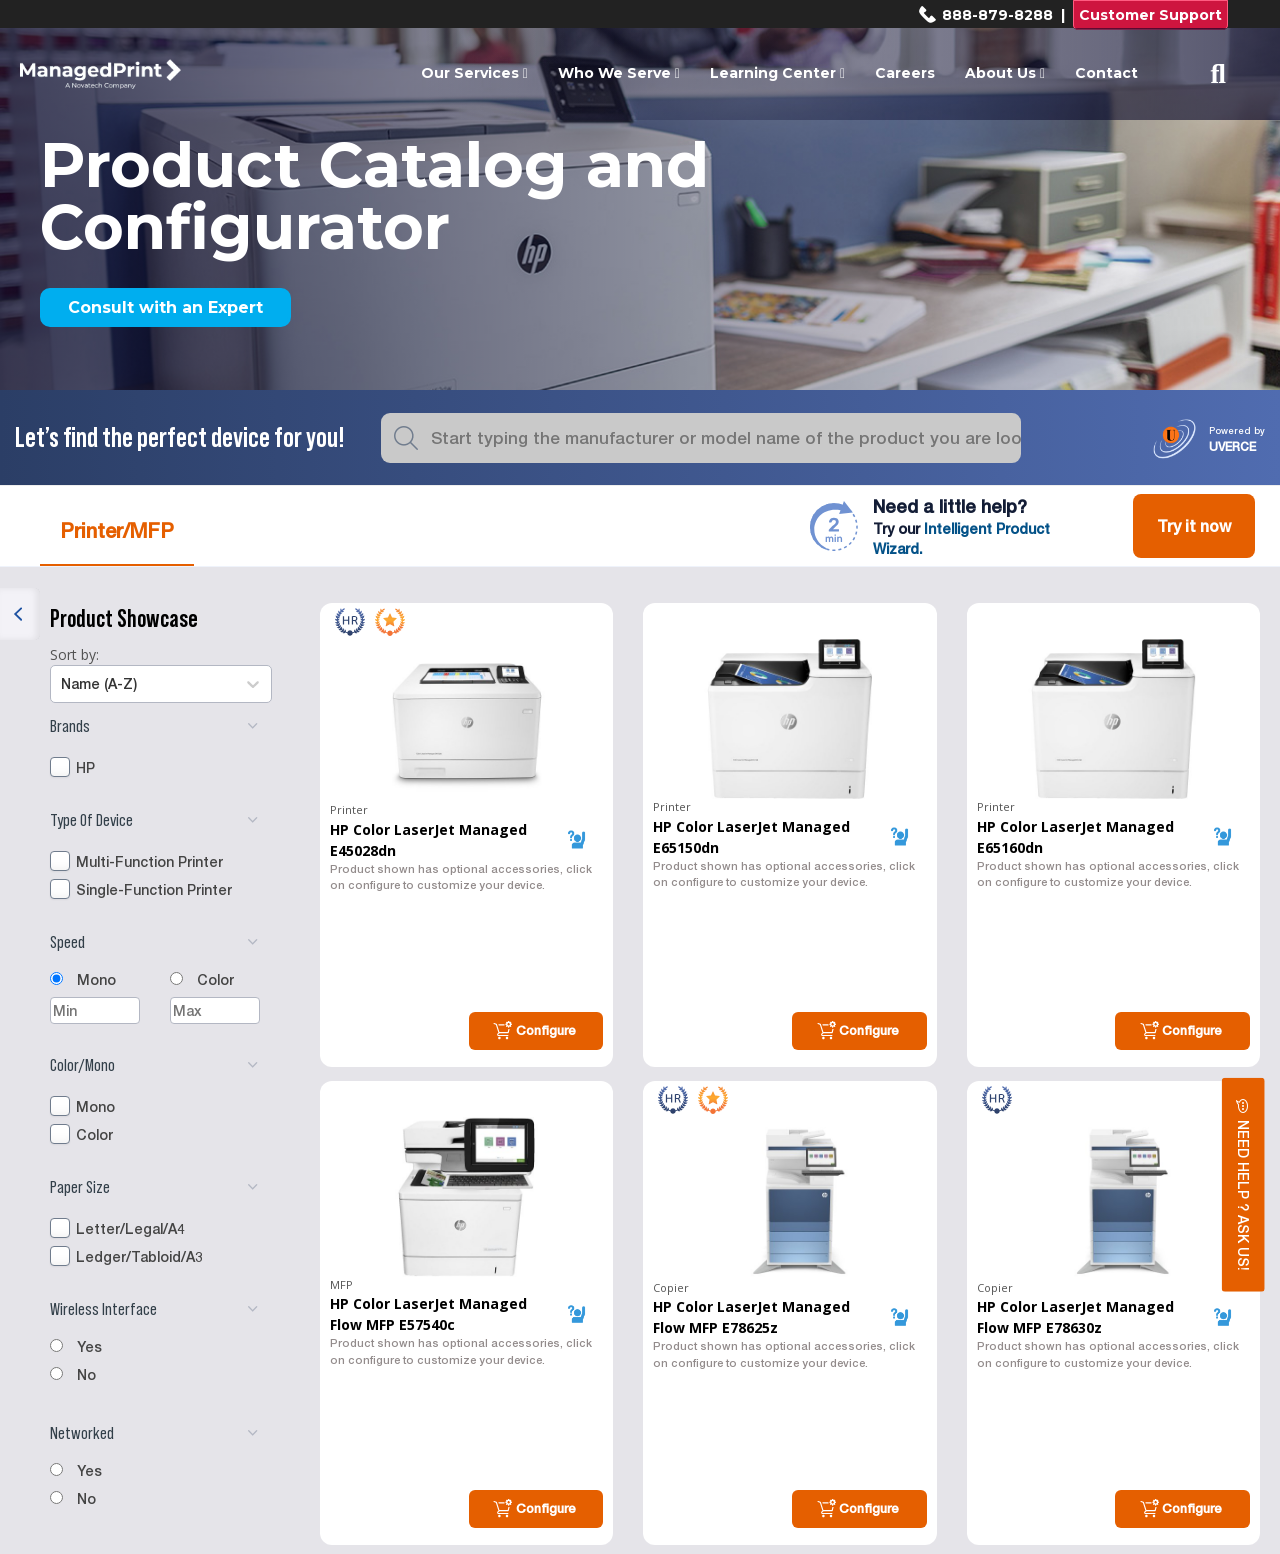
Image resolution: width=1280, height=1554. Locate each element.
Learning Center (777, 73)
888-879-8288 (985, 15)
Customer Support (1150, 15)
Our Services (474, 73)
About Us (1005, 73)
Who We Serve (619, 73)
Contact (1106, 73)
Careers (905, 73)
